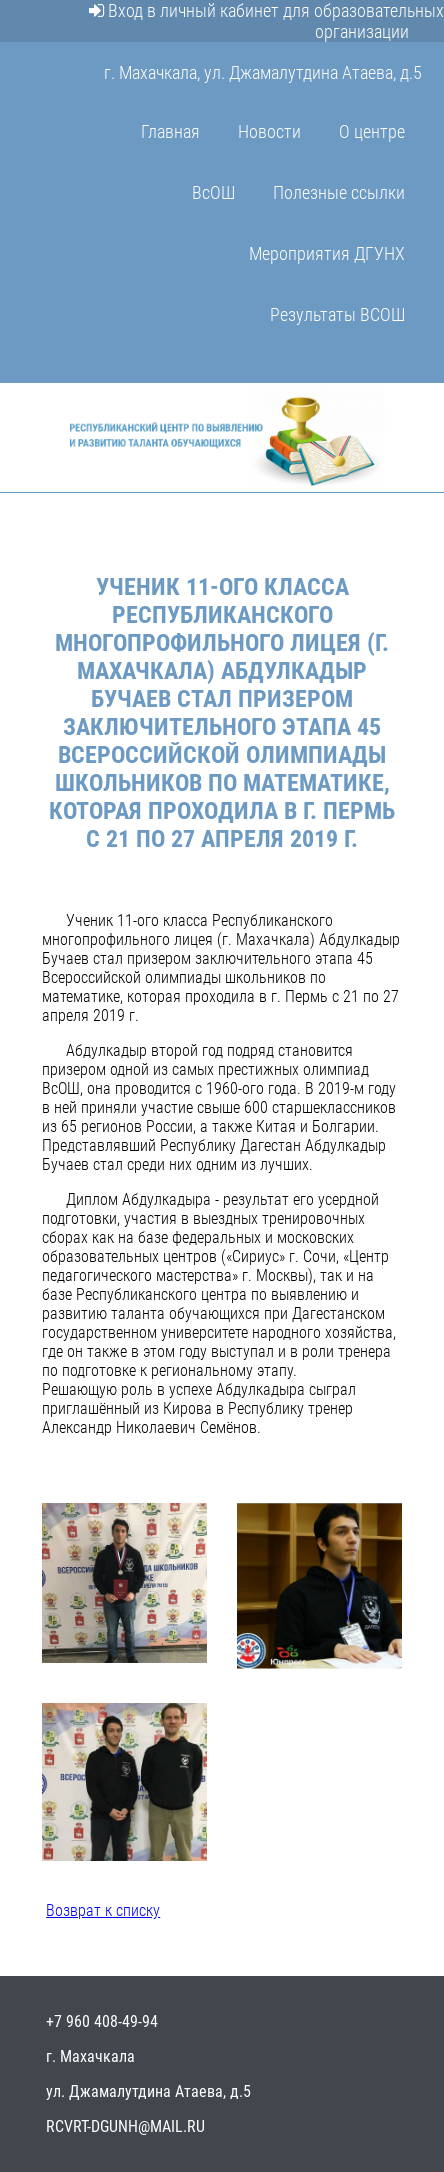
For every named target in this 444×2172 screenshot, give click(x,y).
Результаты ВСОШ (337, 314)
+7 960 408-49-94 (102, 2021)
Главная (170, 131)
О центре (372, 131)
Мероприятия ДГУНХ (327, 253)
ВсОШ (213, 192)
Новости (269, 131)
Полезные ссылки (339, 192)
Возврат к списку (103, 1910)
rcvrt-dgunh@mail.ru (125, 2126)
